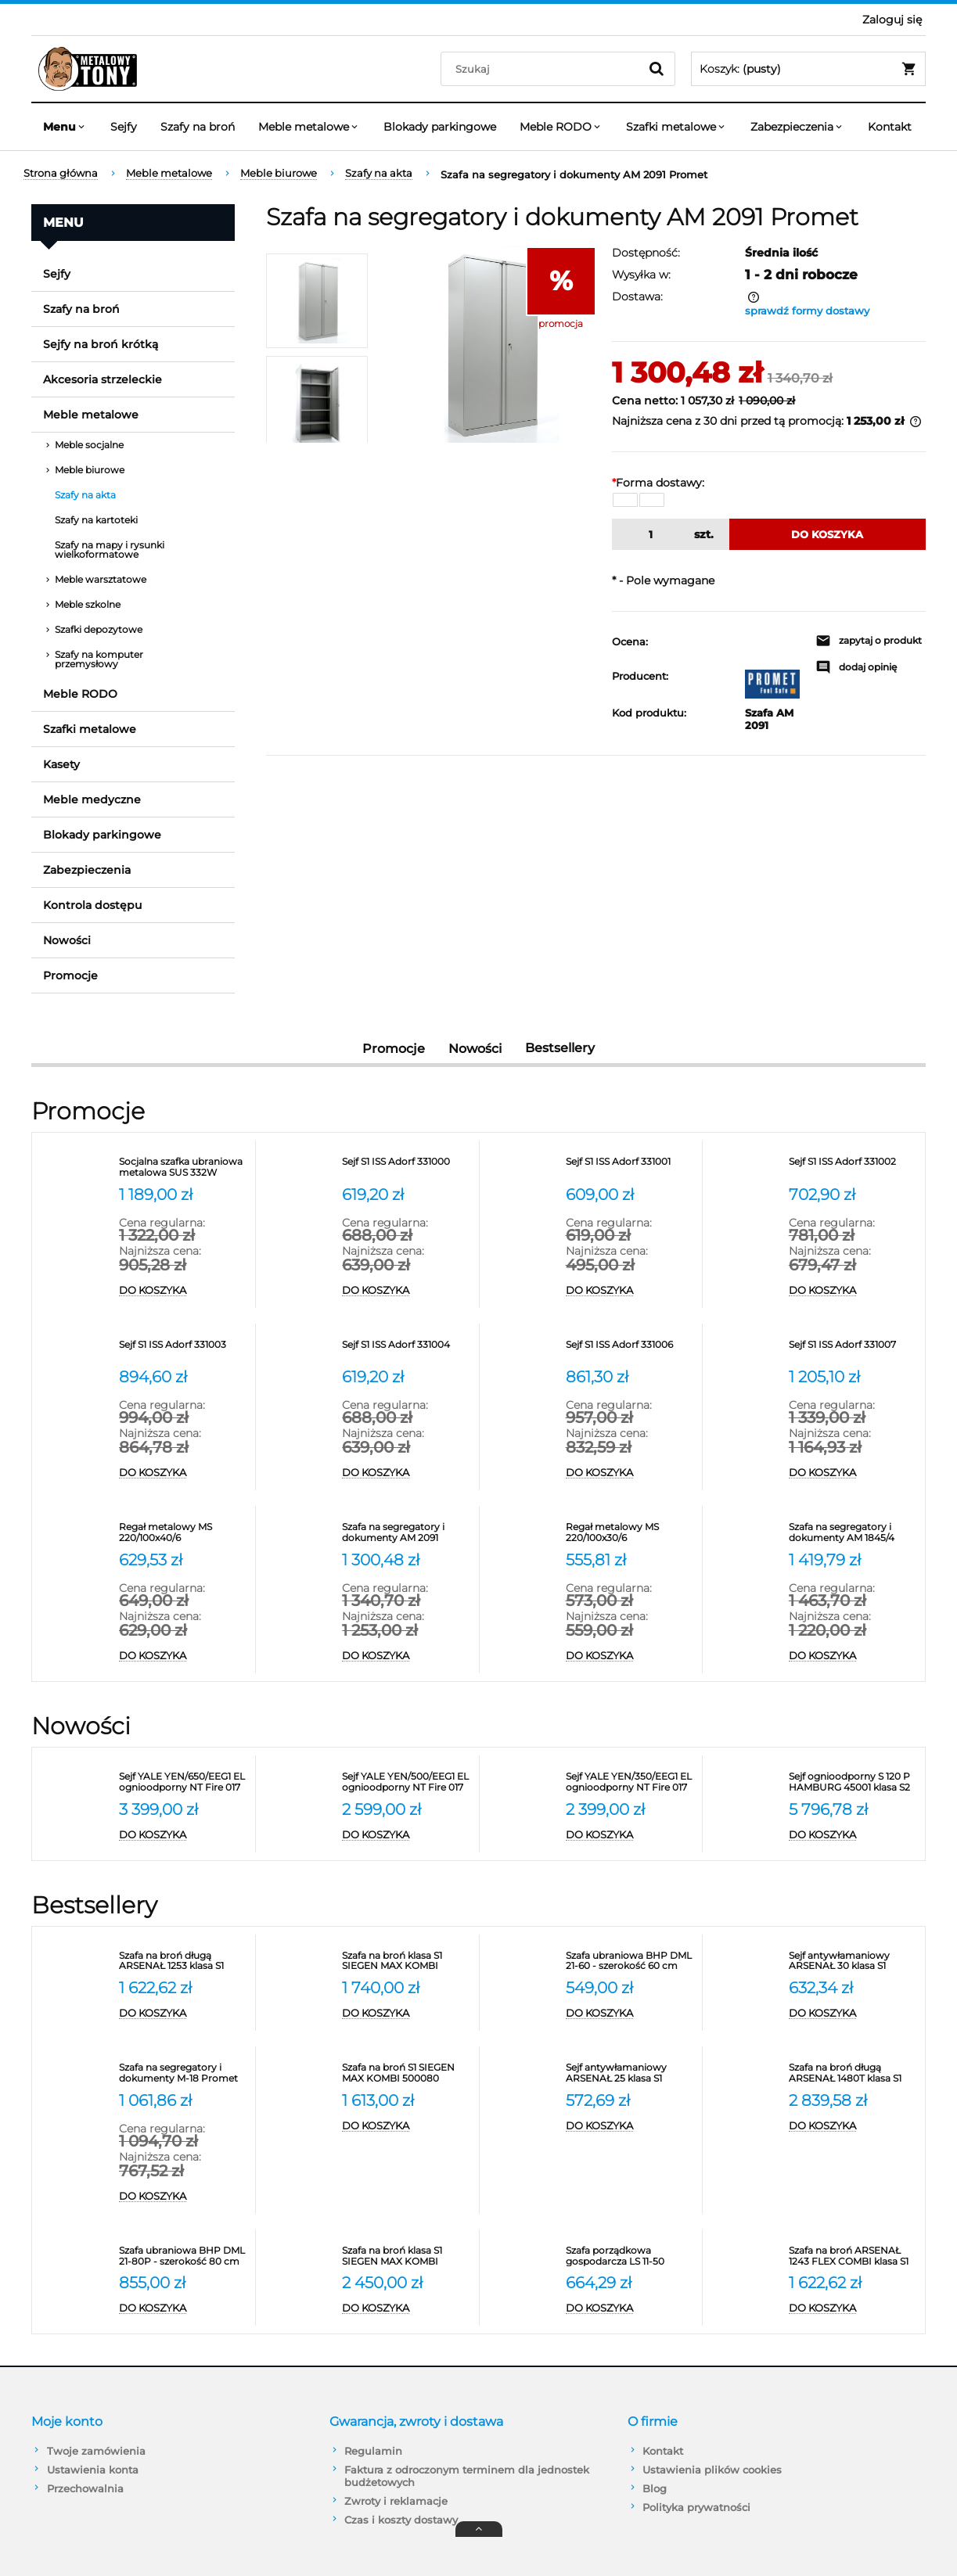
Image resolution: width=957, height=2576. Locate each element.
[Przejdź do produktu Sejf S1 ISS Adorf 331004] (406, 1350)
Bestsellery (560, 1047)
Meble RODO (80, 694)
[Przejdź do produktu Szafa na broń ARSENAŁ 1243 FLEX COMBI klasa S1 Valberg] (853, 2256)
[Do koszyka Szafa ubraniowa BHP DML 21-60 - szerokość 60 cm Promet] (630, 2013)
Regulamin (373, 2451)
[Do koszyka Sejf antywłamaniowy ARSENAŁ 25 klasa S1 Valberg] (630, 2126)
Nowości (67, 940)
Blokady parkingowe (102, 835)
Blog (654, 2488)
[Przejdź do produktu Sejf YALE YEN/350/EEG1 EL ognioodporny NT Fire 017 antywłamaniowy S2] (630, 1782)
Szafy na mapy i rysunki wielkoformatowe (109, 549)
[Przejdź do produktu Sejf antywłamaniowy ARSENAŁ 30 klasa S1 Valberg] (853, 1961)
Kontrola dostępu (92, 905)
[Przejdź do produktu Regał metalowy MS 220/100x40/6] (183, 1532)
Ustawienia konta (93, 2469)
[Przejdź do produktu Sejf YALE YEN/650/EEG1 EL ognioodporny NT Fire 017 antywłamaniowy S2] (183, 1782)
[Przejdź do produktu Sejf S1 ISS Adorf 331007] (853, 1350)
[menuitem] (65, 126)
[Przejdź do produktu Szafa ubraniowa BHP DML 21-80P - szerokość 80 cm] (183, 2256)
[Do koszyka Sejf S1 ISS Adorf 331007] (853, 1473)
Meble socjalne (89, 445)
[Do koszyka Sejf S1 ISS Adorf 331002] (853, 1290)
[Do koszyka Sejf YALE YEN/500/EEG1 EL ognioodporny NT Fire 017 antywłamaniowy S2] (406, 1835)
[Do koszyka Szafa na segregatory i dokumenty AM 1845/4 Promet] (853, 1656)
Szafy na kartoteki (96, 520)
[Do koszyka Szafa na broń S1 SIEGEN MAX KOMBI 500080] (406, 2126)
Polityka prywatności (696, 2507)
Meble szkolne (88, 604)
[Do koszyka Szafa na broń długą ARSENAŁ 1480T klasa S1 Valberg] (853, 2126)
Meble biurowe (89, 470)
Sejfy (56, 274)
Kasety (61, 764)
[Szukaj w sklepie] (543, 69)
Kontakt (662, 2451)
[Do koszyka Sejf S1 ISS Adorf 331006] (630, 1473)
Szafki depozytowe (98, 629)
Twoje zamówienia (96, 2451)
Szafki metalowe (89, 729)
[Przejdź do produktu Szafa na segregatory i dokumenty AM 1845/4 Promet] (853, 1532)
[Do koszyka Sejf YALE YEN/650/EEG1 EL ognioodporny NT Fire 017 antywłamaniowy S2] (183, 1835)
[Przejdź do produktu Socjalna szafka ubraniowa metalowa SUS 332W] (183, 1167)
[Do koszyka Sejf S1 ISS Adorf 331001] (630, 1290)
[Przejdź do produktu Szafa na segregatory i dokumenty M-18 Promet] (183, 2073)
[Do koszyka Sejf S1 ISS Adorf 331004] (406, 1473)
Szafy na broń (81, 309)
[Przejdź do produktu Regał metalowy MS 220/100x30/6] (630, 1532)
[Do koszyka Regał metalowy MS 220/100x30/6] (630, 1656)
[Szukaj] (657, 69)
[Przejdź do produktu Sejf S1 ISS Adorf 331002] (853, 1167)
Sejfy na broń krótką (100, 344)
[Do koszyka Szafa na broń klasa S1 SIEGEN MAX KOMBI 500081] (406, 2013)
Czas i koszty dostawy (401, 2519)
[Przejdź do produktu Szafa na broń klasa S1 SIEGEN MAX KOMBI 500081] (406, 1961)
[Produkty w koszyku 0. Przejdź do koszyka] (808, 68)
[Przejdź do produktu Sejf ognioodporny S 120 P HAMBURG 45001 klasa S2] (853, 1782)
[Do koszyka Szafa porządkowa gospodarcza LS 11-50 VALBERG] (630, 2308)
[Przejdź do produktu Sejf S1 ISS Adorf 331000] (406, 1167)
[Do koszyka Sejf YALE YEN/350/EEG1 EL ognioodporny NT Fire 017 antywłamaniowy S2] (630, 1835)
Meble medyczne (92, 799)
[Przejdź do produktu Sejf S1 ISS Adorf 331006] (630, 1350)
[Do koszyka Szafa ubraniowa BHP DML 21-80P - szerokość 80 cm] (183, 2308)
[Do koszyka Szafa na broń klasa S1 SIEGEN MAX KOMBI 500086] (406, 2308)
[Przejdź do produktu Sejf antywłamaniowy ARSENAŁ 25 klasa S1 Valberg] (630, 2073)
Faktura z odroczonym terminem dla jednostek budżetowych (466, 2475)
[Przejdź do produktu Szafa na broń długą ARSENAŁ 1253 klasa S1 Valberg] (183, 1961)
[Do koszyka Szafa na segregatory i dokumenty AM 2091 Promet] (406, 1656)
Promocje (70, 975)
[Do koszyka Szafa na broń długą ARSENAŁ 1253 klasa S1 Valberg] (183, 2013)
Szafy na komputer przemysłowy (99, 659)
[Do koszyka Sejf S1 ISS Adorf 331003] (183, 1473)
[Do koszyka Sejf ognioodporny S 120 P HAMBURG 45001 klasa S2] (853, 1835)
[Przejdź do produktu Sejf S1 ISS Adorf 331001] (630, 1167)
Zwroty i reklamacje (396, 2501)
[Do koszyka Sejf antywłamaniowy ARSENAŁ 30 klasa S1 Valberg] (853, 2013)
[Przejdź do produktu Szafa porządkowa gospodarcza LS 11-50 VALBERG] (630, 2256)
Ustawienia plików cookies (712, 2469)
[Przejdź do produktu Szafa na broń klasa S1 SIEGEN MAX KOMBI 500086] (406, 2256)
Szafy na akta (85, 495)
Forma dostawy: (658, 482)
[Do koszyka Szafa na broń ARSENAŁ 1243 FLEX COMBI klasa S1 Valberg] (853, 2308)
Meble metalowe (91, 415)
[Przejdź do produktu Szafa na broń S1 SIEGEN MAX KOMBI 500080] (406, 2073)
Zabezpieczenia (87, 870)
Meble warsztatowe (100, 579)
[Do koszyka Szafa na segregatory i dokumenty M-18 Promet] (183, 2196)
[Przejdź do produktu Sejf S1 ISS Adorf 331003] (183, 1350)
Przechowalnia (85, 2488)
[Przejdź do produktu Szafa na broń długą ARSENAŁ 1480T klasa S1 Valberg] (853, 2073)
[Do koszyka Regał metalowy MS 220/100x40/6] (183, 1656)
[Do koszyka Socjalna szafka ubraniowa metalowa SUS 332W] (183, 1290)
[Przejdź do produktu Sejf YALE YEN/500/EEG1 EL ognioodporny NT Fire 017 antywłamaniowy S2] (406, 1782)
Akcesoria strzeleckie (102, 379)
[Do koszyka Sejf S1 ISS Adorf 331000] (406, 1290)
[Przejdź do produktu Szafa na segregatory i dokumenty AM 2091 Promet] (406, 1532)
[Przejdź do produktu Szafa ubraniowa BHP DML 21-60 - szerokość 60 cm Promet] (630, 1961)
